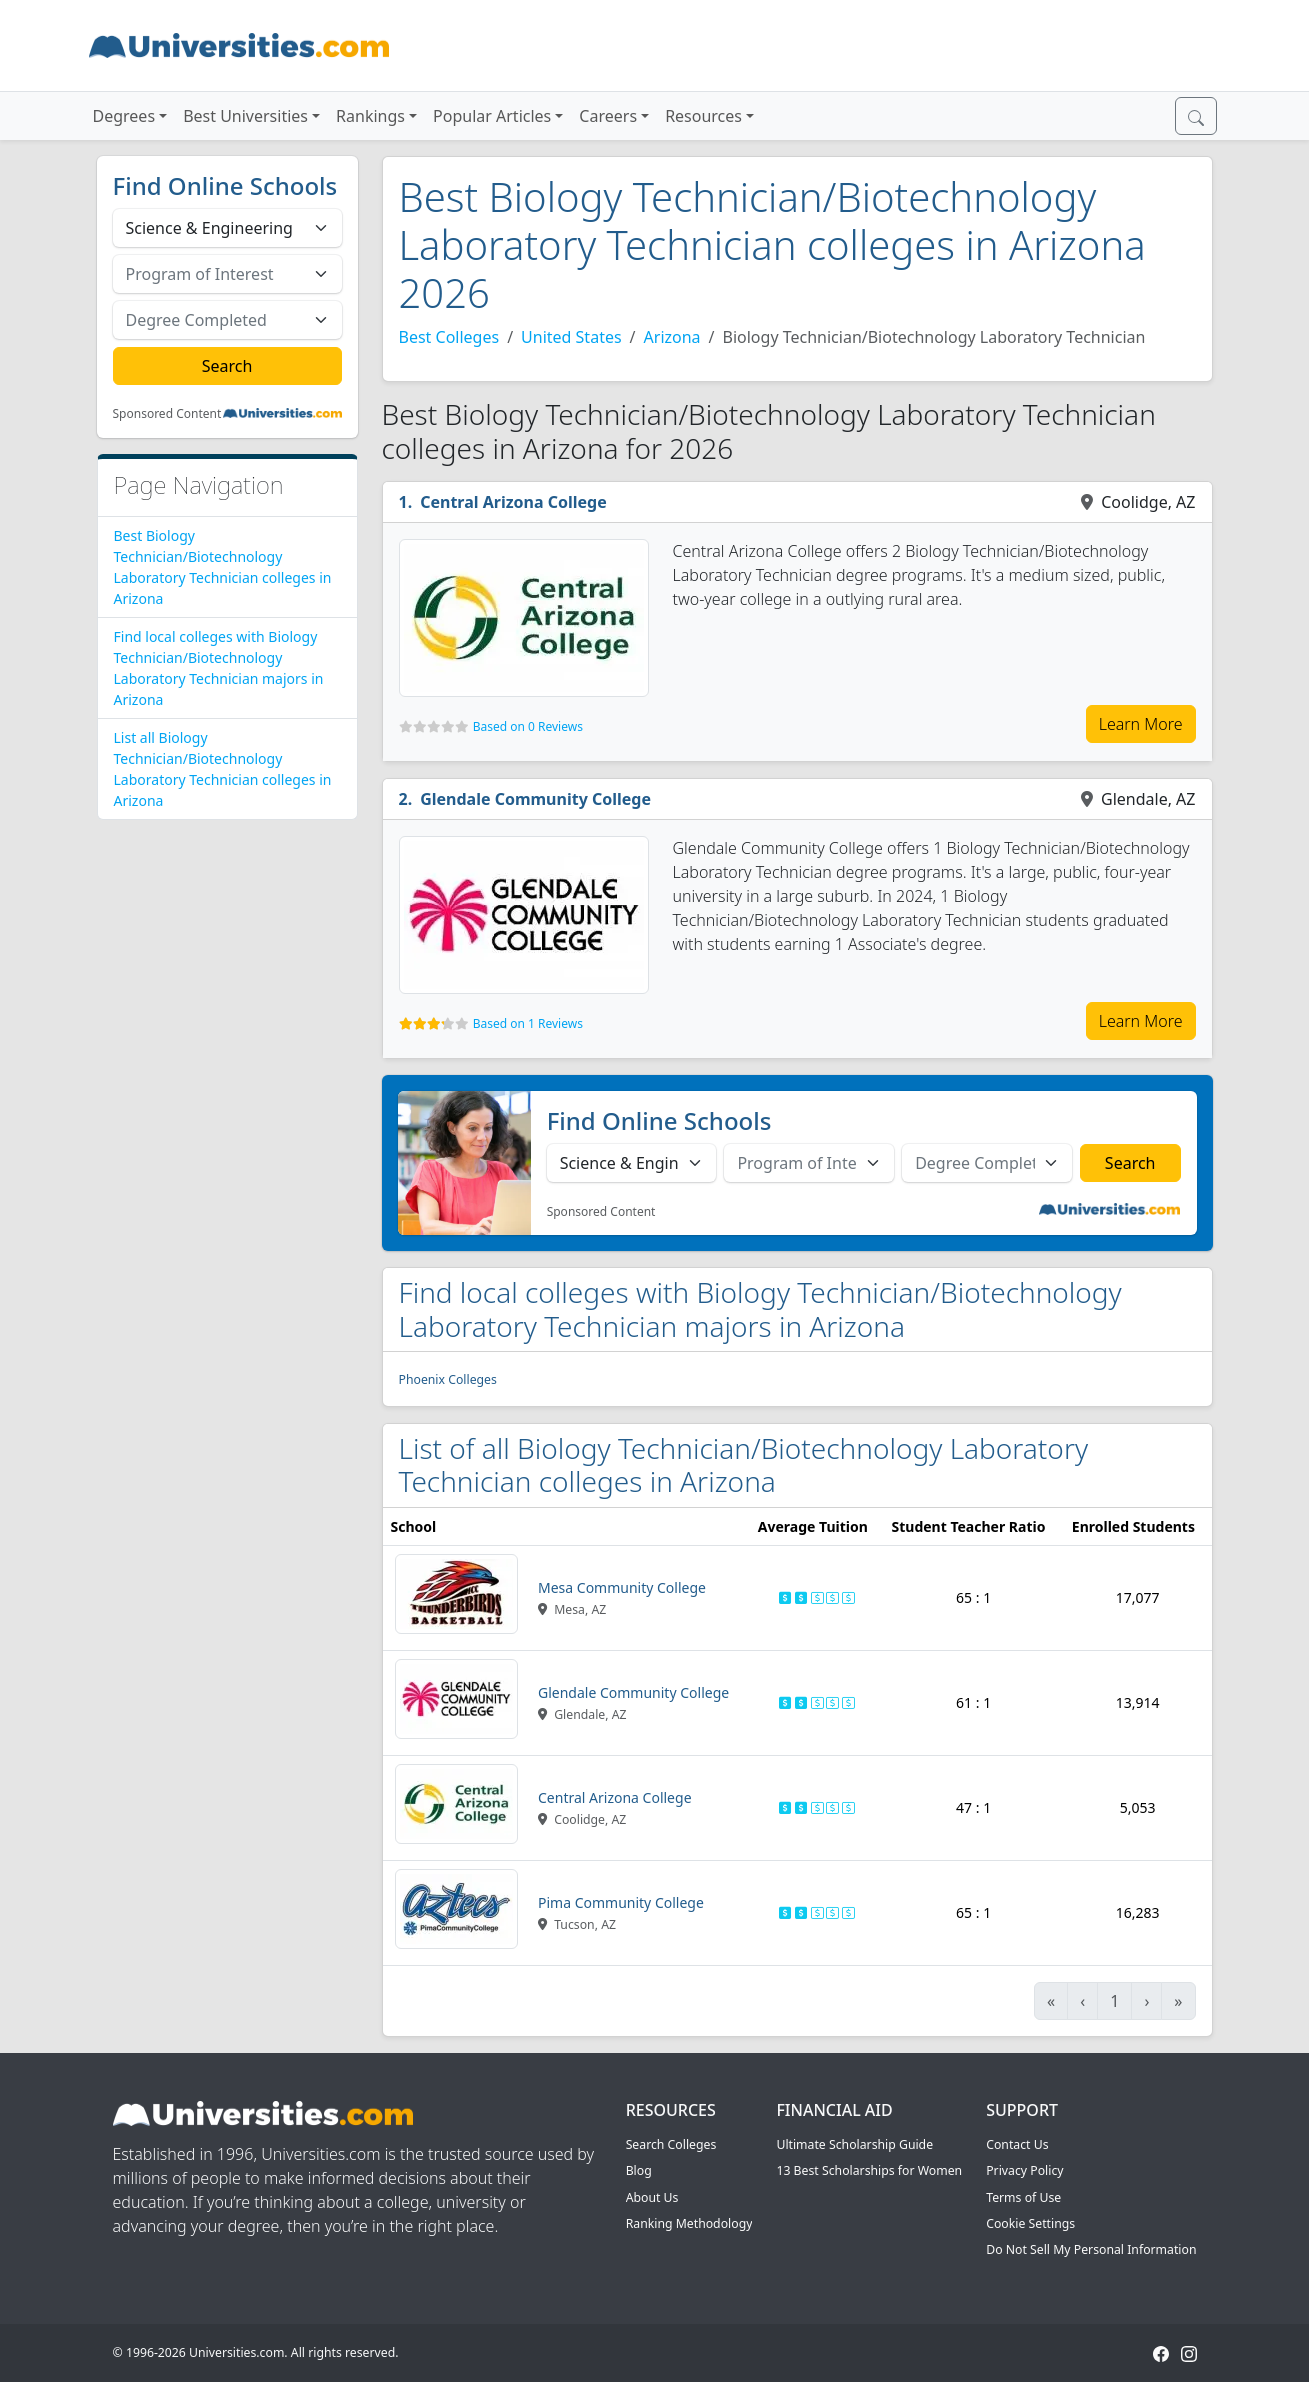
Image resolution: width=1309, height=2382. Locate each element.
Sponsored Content (167, 414)
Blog (639, 2170)
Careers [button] (608, 116)
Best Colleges (449, 337)
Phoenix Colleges (448, 1379)
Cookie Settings (1030, 2223)
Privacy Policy (1024, 2170)
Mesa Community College (622, 1587)
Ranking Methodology (689, 2223)
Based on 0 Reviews (528, 726)
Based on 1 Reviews (528, 1023)
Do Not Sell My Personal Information (1091, 2249)
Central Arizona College (513, 502)
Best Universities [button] (245, 116)
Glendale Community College (535, 799)
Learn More (1141, 724)
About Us (652, 2197)
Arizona (672, 337)
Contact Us (1017, 2144)
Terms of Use (1023, 2197)
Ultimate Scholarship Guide (854, 2144)
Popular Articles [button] (492, 116)
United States (571, 337)
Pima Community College (621, 1902)
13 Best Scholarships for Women (869, 2170)
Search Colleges (671, 2144)
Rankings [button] (370, 116)
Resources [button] (703, 116)
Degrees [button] (124, 116)
